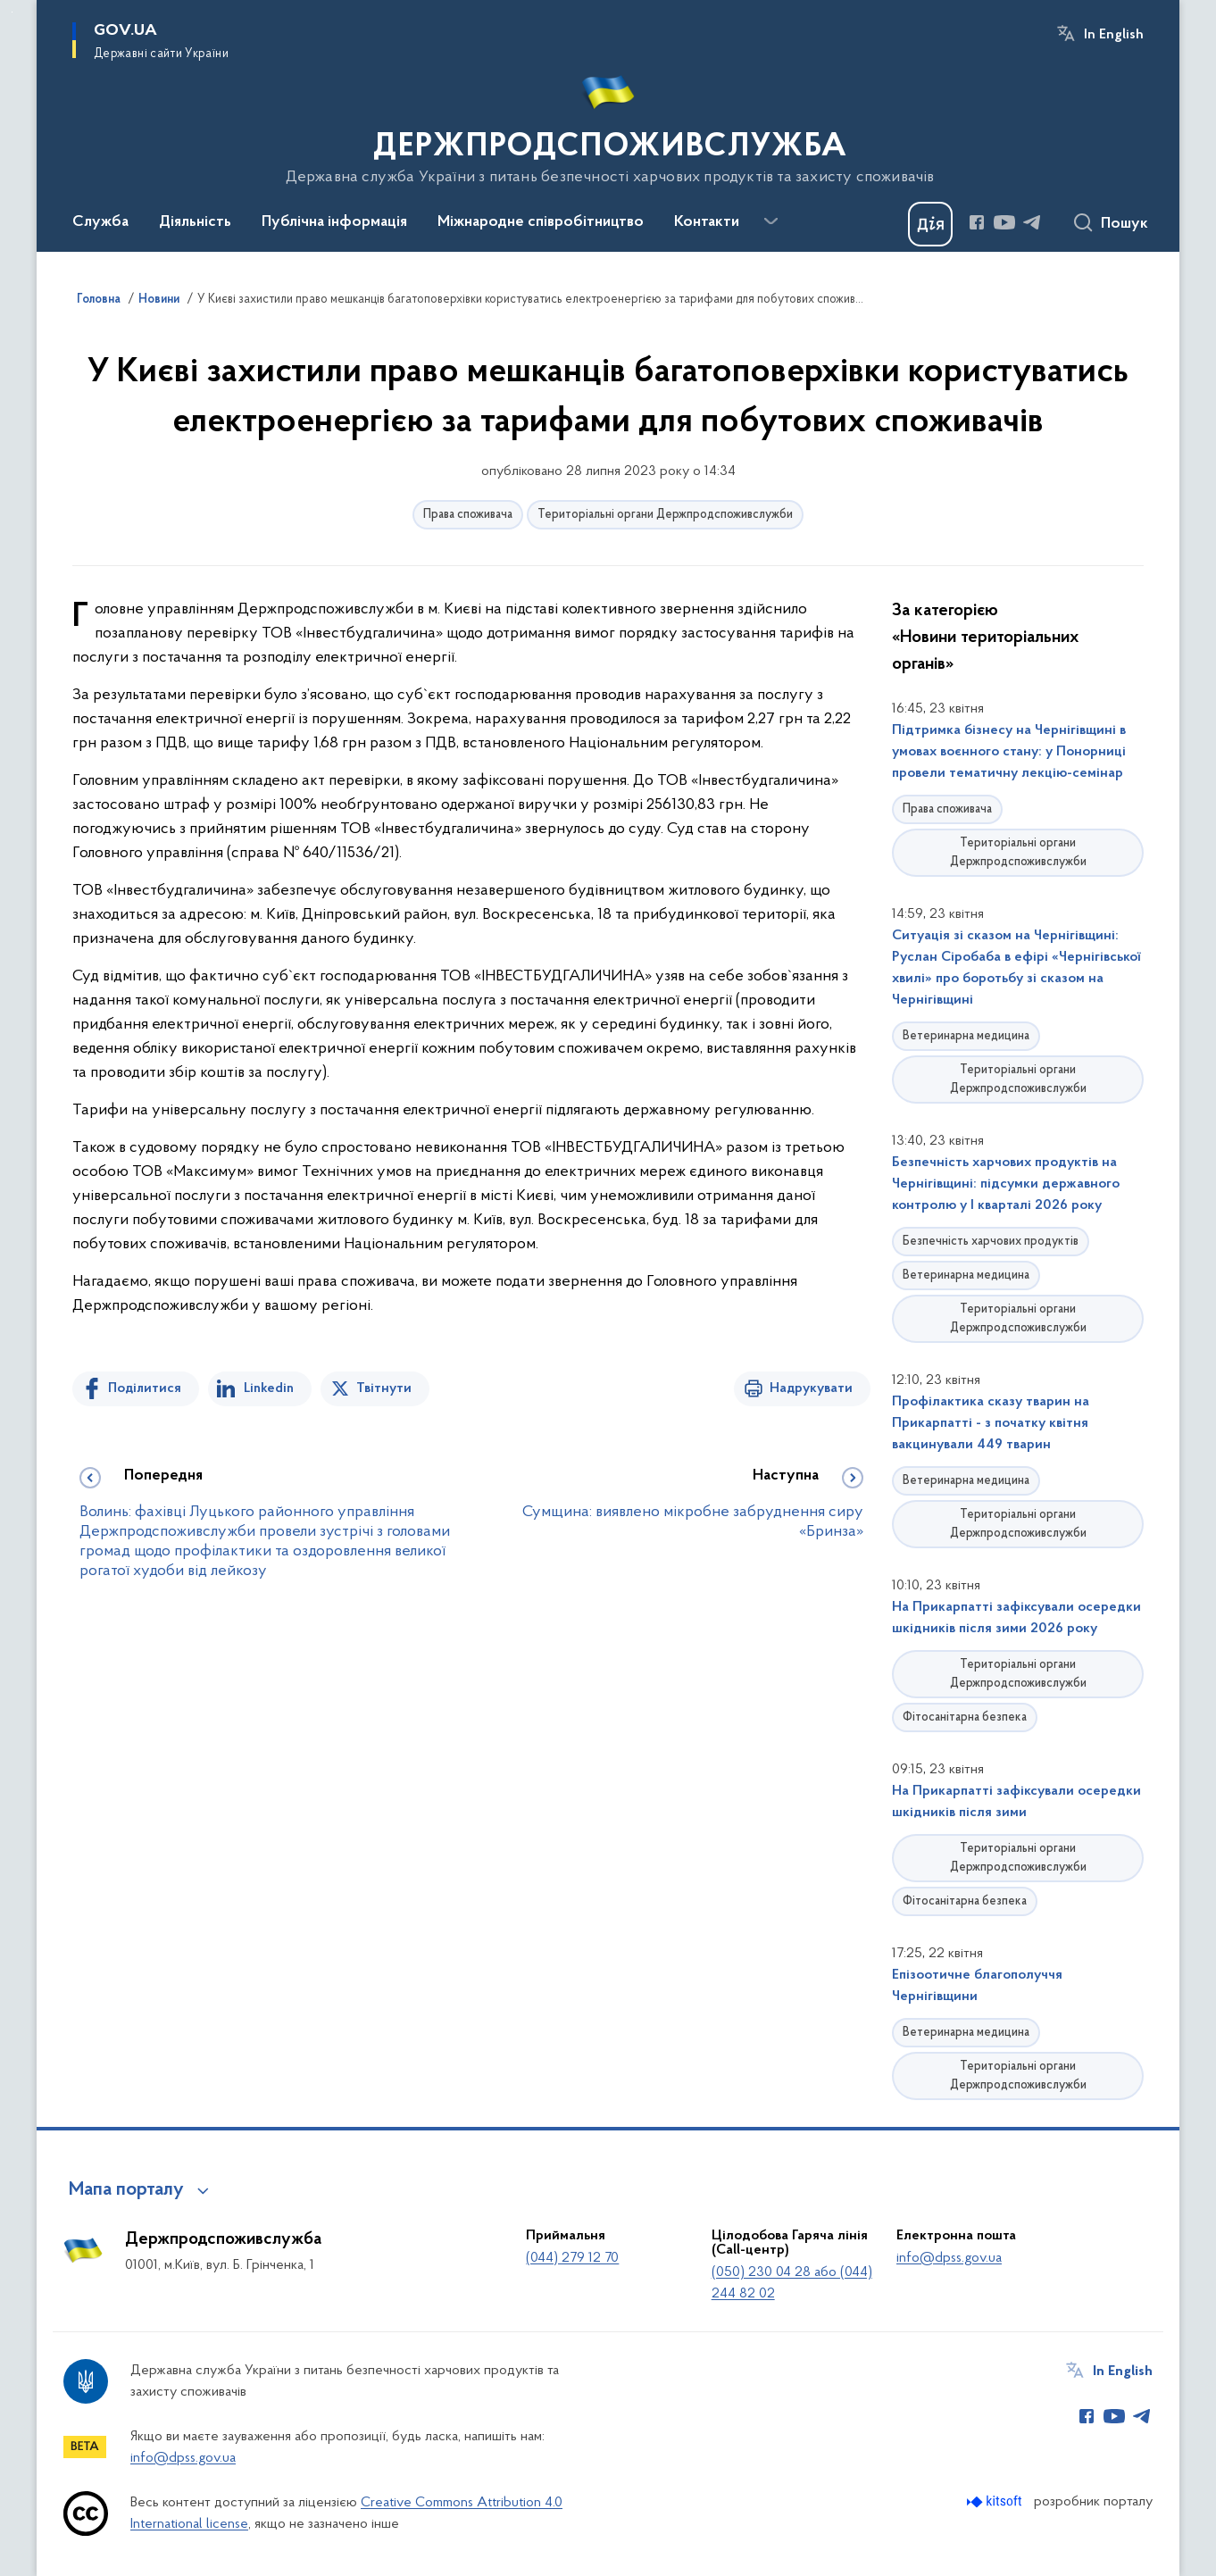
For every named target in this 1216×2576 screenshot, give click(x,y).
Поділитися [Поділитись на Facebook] (144, 1388)
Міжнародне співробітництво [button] (540, 222)
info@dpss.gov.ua (949, 2258)
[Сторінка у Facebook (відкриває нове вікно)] (976, 222)
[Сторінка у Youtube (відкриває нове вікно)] (1004, 222)
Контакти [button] (706, 222)
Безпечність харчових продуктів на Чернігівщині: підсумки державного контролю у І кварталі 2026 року (1006, 1184)
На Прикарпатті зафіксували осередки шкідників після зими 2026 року (1016, 1618)
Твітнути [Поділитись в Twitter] (384, 1388)
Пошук (1124, 224)
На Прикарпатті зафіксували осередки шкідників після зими (1016, 1802)
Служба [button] (100, 222)
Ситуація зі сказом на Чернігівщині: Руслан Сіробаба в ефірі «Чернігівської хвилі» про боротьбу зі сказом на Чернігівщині (1016, 968)
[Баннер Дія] (930, 224)
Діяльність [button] (195, 222)
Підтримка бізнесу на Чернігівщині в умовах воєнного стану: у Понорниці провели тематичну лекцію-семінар (1009, 751)
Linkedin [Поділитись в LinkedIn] (269, 1388)
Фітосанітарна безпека (965, 1717)
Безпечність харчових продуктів (991, 1241)
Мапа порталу (126, 2190)
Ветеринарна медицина (966, 1036)
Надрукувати (811, 1388)
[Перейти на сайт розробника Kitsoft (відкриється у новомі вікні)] (996, 2501)
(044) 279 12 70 (572, 2258)
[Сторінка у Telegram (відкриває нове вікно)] (1032, 222)
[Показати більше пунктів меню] (770, 221)
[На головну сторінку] (608, 124)
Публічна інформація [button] (334, 222)
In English (1114, 35)
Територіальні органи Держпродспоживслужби (665, 514)
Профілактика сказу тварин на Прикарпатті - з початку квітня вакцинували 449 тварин (990, 1423)
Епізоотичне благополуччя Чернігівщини (977, 1986)
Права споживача (467, 514)
